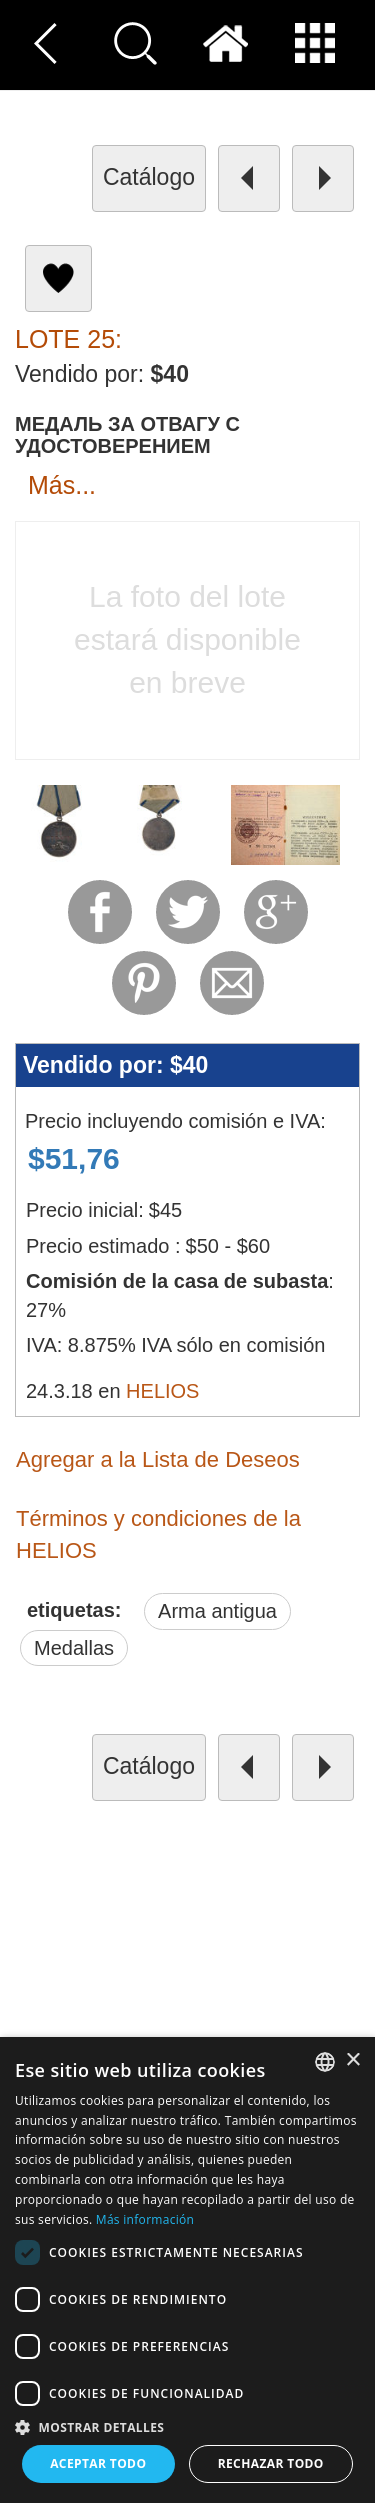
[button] (187, 2426)
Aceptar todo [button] (98, 2463)
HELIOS (162, 1391)
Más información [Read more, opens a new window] (145, 2219)
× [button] (352, 2060)
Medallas (74, 1648)
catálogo (149, 177)
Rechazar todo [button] (271, 2463)
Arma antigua (217, 1611)
